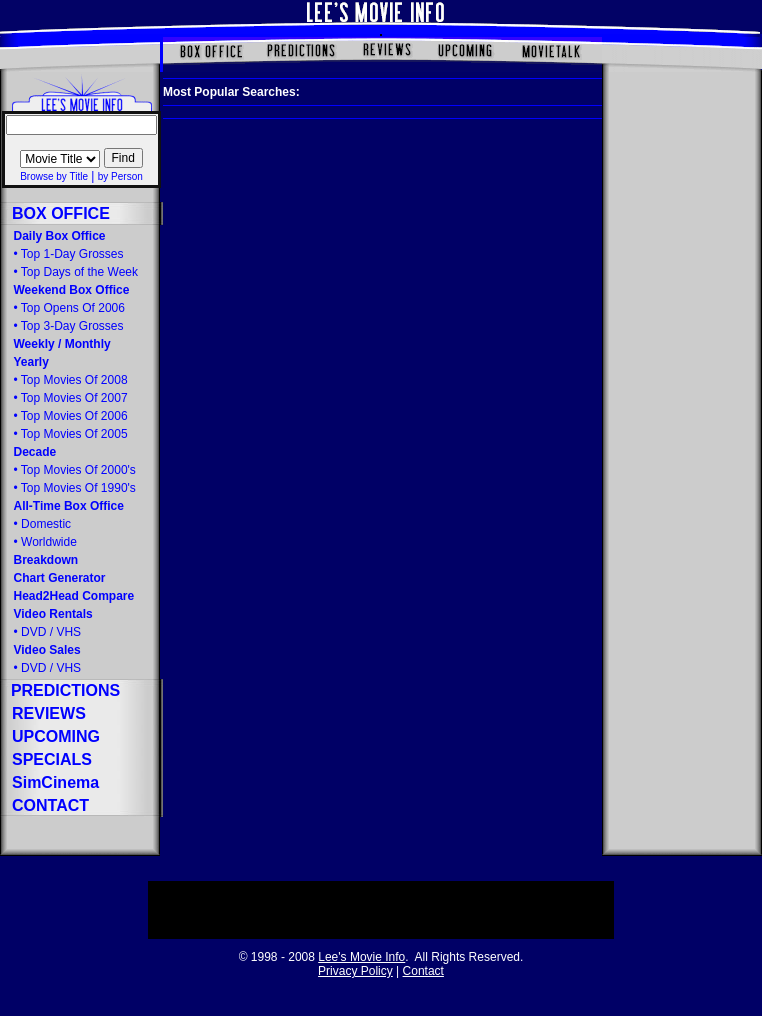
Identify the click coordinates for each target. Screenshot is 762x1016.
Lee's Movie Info (361, 957)
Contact (423, 971)
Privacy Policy (355, 971)
